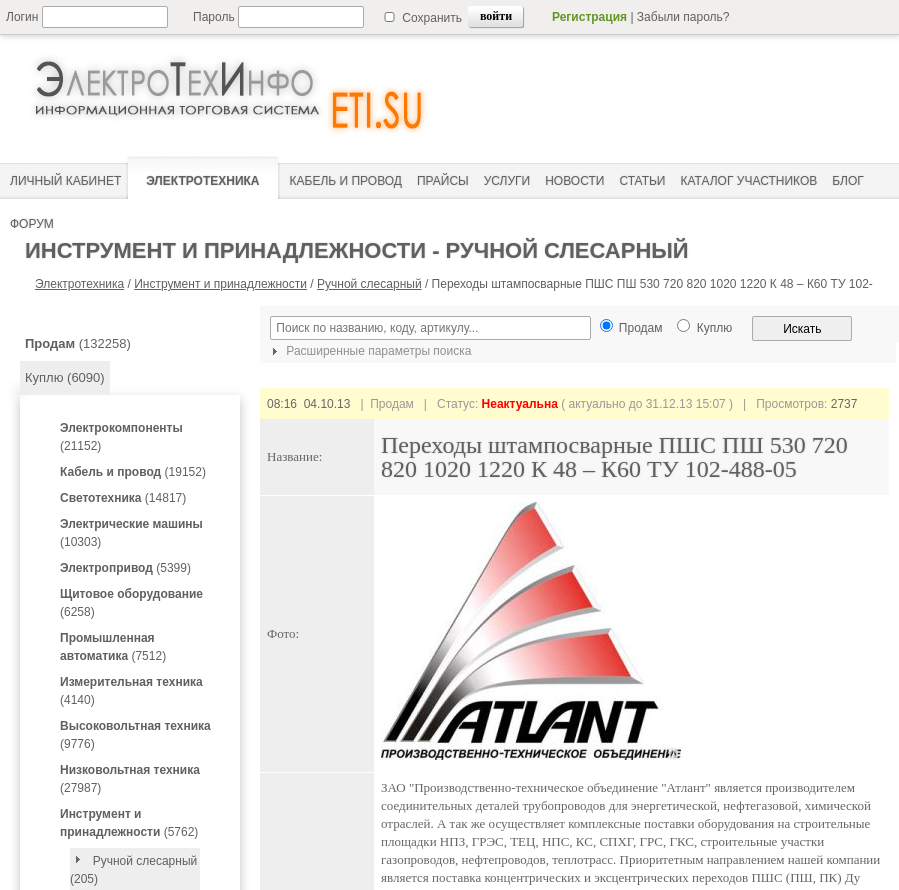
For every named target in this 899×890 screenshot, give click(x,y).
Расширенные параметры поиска (369, 351)
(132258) (78, 343)
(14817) (123, 498)
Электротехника (79, 284)
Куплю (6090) (65, 377)
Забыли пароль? (683, 17)
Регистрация (589, 17)
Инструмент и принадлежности (220, 284)
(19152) (133, 472)
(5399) (125, 568)
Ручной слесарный (369, 284)
